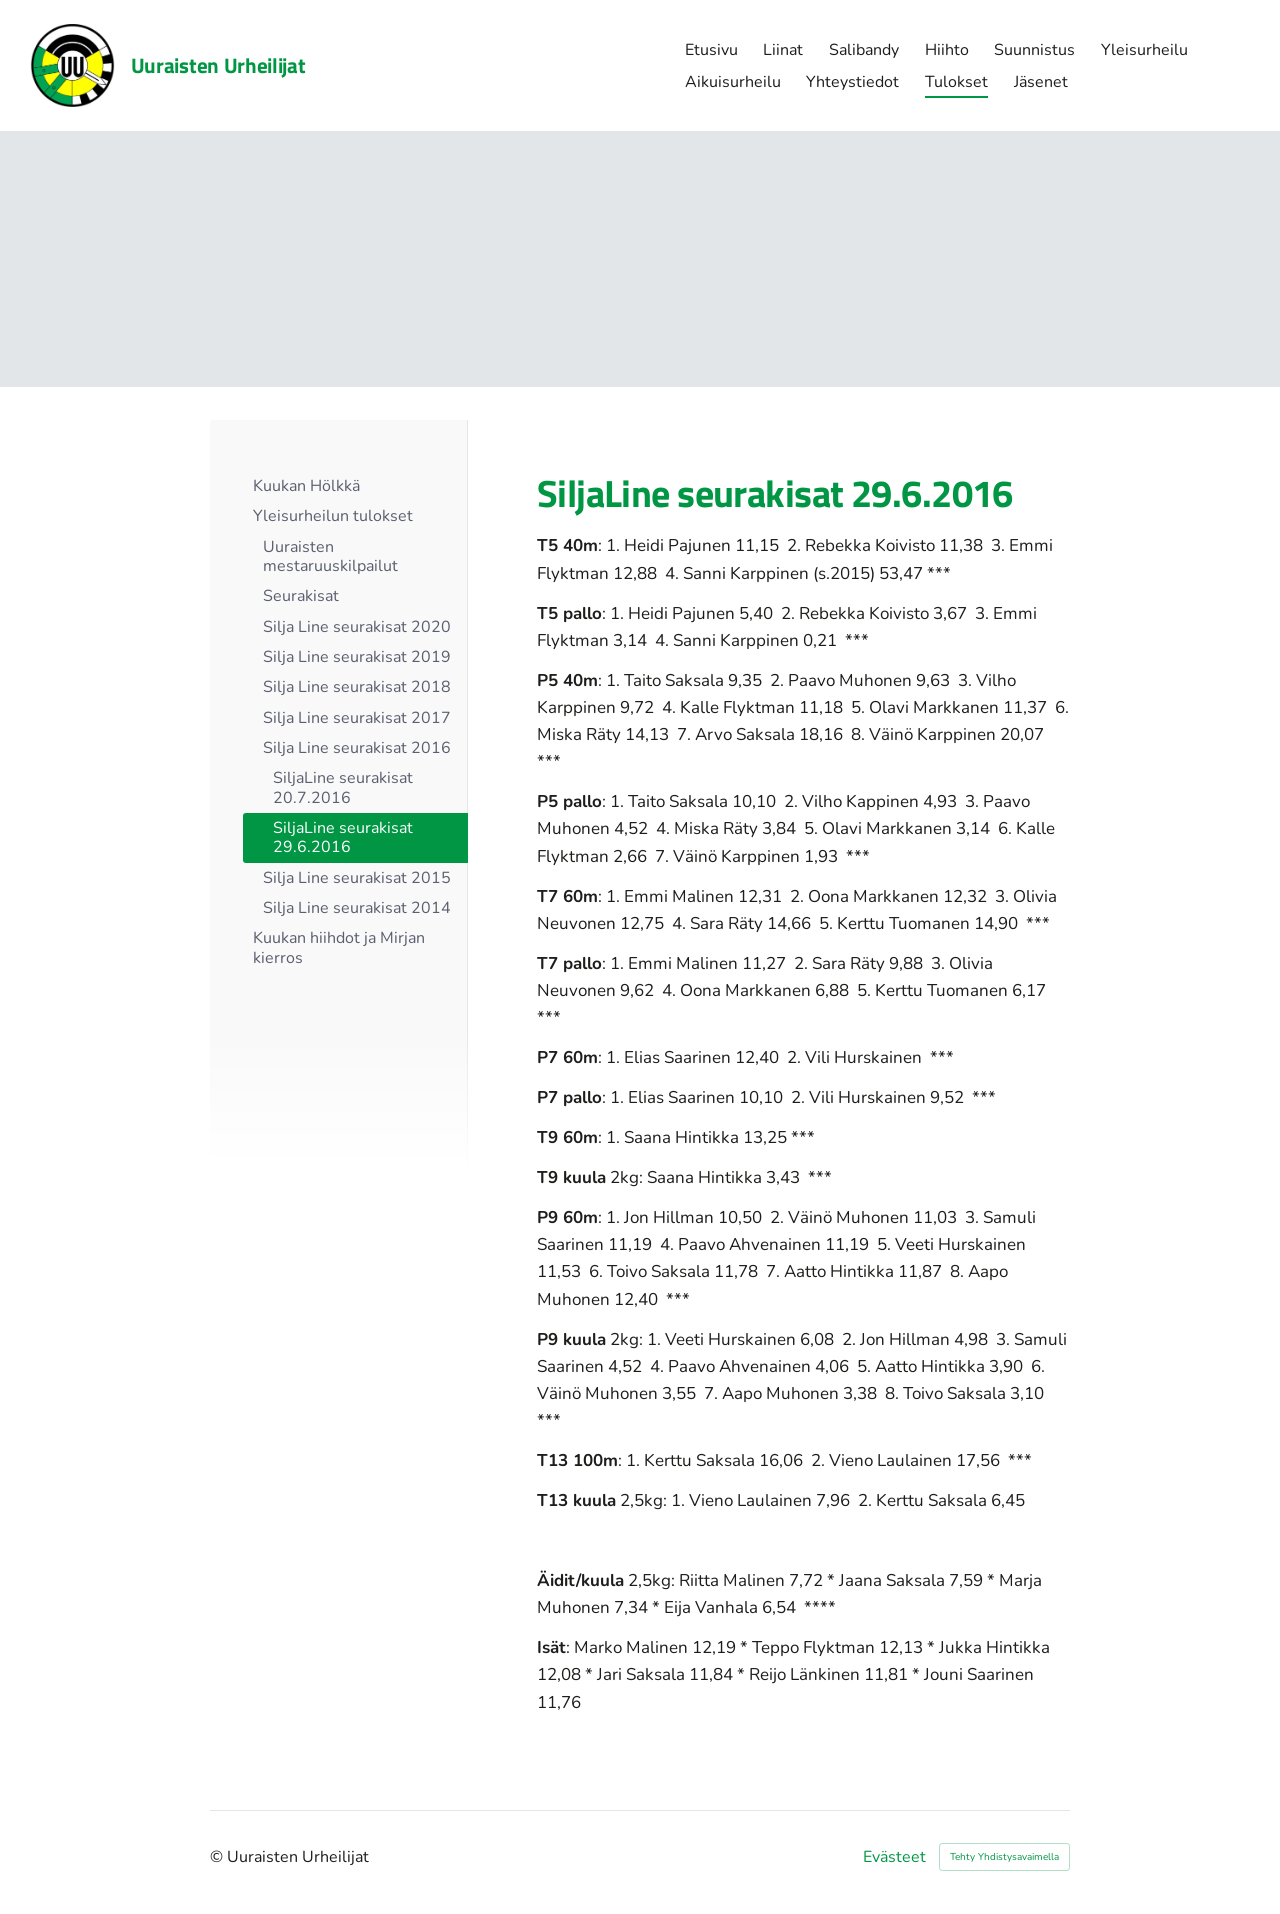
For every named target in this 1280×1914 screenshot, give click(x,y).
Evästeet (894, 1857)
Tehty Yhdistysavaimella (1004, 1857)
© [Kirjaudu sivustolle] (218, 1857)
